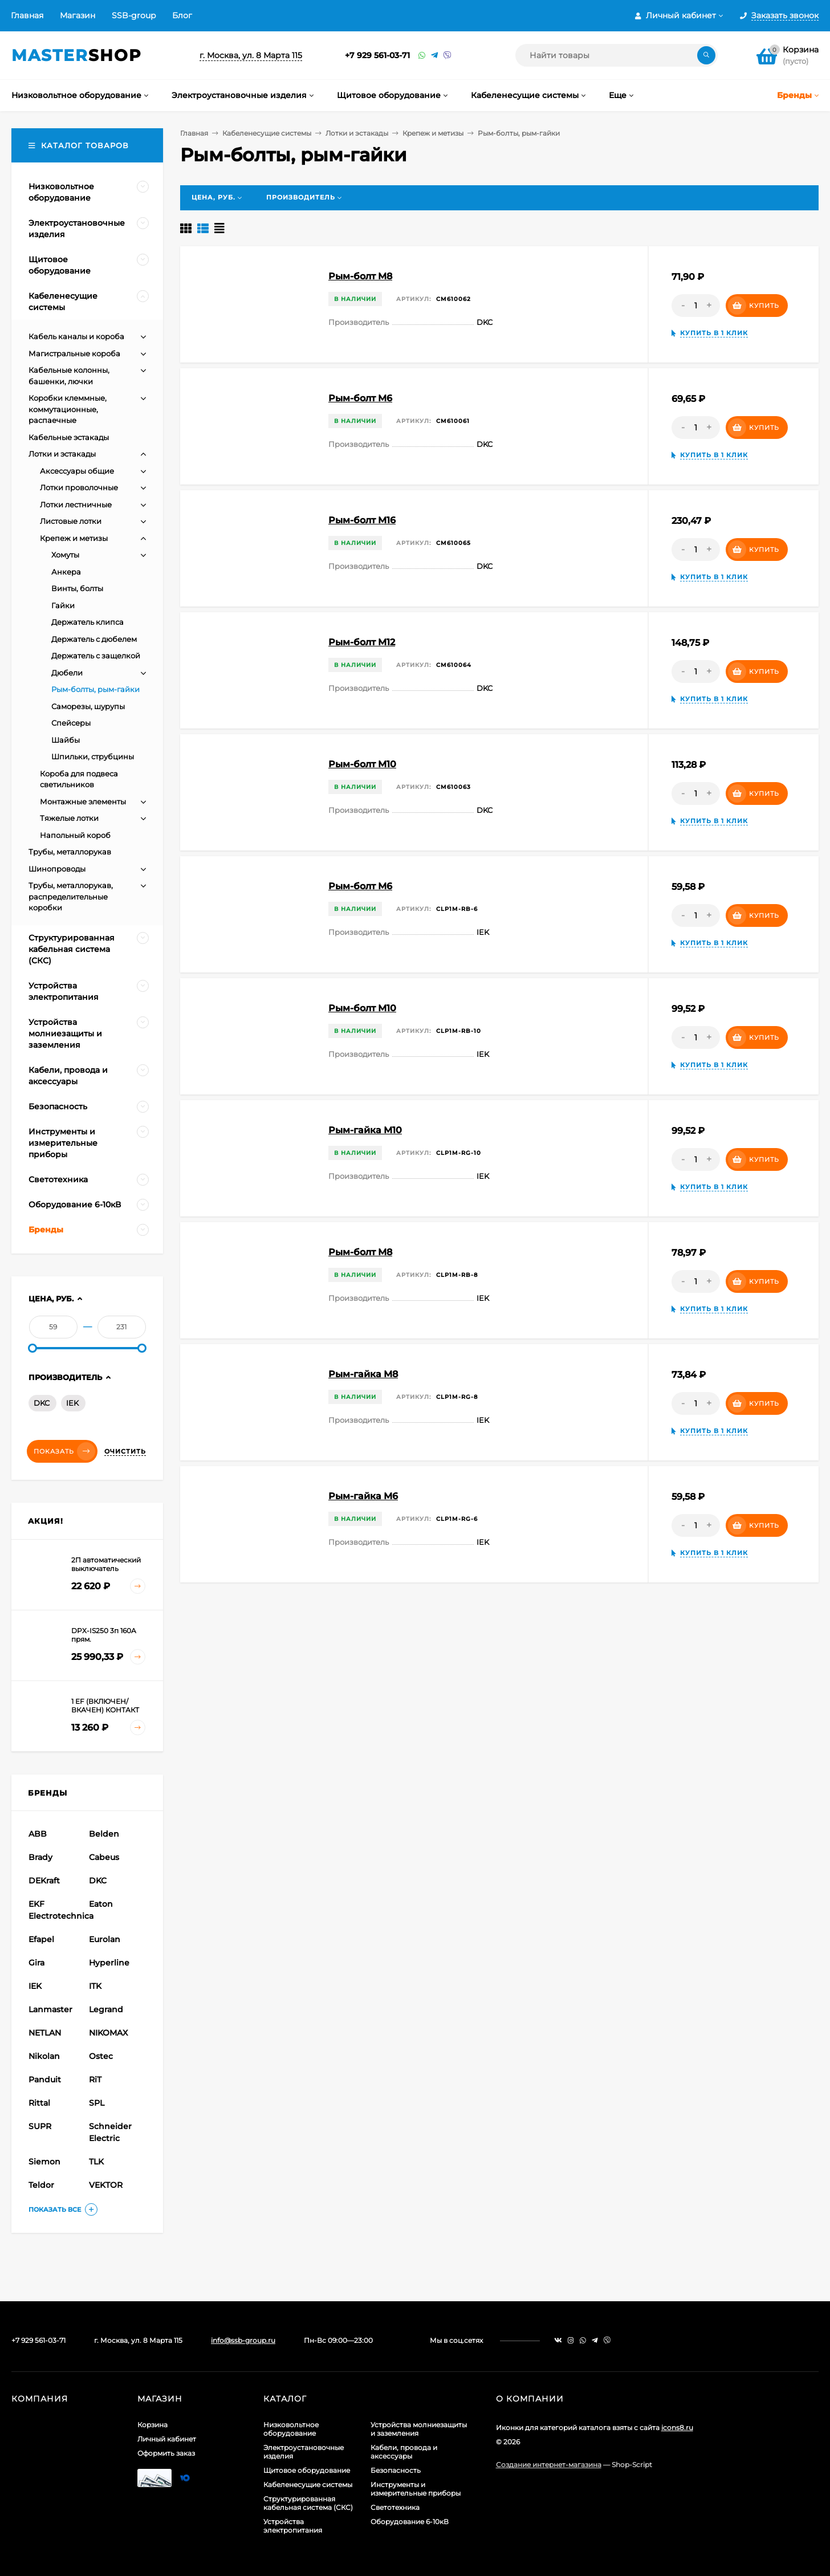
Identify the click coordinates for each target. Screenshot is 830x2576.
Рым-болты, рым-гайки (95, 689)
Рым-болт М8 (360, 1252)
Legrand (106, 2009)
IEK (72, 1402)
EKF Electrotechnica (57, 1910)
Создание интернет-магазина (548, 2464)
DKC (42, 1402)
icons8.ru (677, 2427)
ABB (38, 1834)
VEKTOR (106, 2185)
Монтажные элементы (83, 801)
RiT (95, 2079)
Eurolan (104, 1939)
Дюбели (67, 672)
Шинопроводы (57, 868)
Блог (182, 15)
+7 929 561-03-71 (377, 55)
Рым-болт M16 (362, 520)
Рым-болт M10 (362, 764)
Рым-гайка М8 (363, 1374)
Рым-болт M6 (360, 398)
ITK (95, 1986)
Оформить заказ (166, 2453)
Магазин (77, 15)
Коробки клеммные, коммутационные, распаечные (68, 409)
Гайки (63, 605)
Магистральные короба (74, 353)
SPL (96, 2103)
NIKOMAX (108, 2033)
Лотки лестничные (76, 504)
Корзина (152, 2424)
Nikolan (44, 2056)
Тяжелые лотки (69, 818)
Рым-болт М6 (360, 886)
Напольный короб (75, 835)
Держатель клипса (87, 621)
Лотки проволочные (79, 487)
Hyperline (109, 1963)
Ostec (101, 2056)
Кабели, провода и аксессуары (404, 2451)
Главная (27, 15)
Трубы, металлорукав (70, 851)
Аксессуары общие (77, 470)
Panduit (45, 2079)
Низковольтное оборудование (291, 2428)
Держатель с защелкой (95, 655)
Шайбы (65, 739)
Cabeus (104, 1857)
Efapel (41, 1939)
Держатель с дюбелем (94, 639)
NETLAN (45, 2033)
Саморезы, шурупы (88, 706)
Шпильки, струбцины (92, 756)
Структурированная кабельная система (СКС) (308, 2503)
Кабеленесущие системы (266, 133)
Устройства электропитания (292, 2525)
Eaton (101, 1904)
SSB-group (134, 15)
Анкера (66, 571)
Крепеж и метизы (432, 133)
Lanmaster (50, 2009)
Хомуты (65, 554)
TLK (96, 2161)
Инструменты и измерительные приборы (416, 2488)
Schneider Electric (110, 2132)
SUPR (40, 2126)
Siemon (44, 2161)
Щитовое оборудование (306, 2470)
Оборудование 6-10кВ (410, 2521)
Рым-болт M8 (360, 276)
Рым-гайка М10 (365, 1130)
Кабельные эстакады (69, 437)
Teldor (41, 2185)
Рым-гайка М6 (363, 1496)
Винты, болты (77, 588)
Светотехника (395, 2507)
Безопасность (396, 2470)
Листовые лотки (70, 521)
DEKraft (44, 1880)
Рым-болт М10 (362, 1008)
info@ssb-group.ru (243, 2340)
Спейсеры (71, 722)
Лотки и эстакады (357, 133)
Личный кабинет (166, 2439)
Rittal (39, 2103)
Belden (104, 1834)
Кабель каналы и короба (76, 336)
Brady (40, 1857)
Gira (36, 1963)
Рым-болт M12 (361, 642)
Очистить (125, 1451)
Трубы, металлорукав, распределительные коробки (71, 896)
